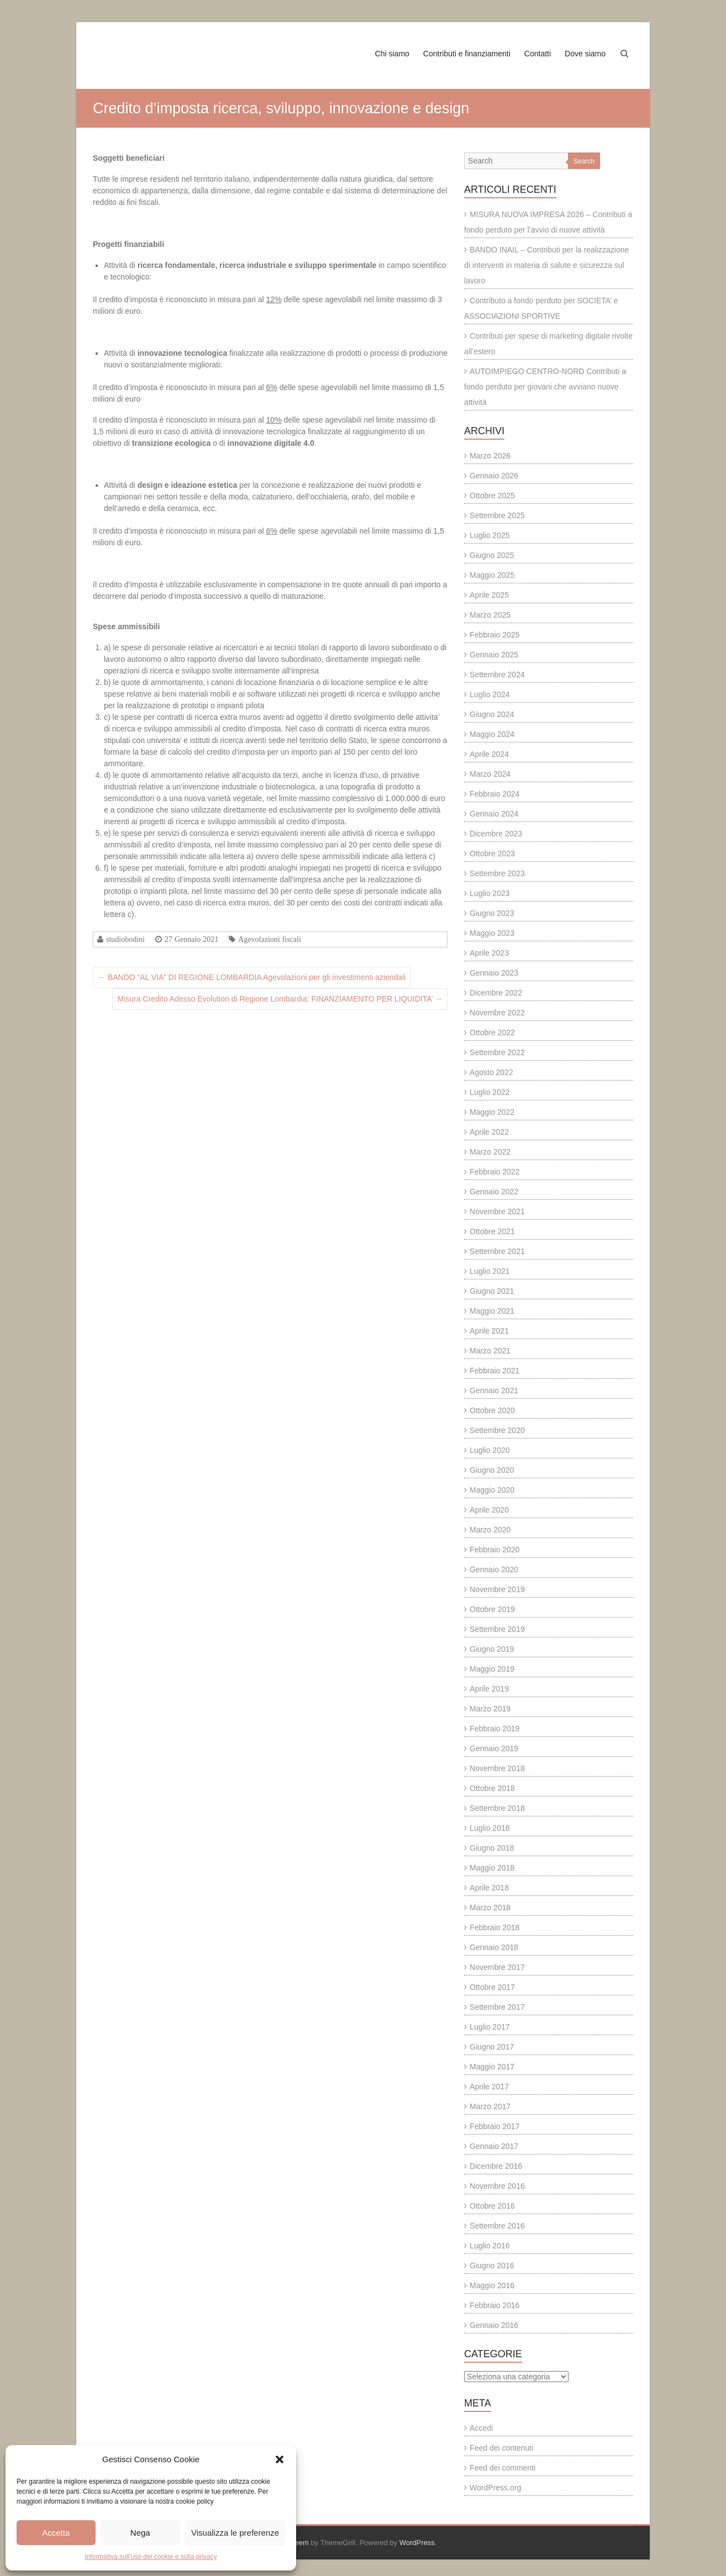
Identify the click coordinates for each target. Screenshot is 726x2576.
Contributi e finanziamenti (467, 53)
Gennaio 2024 (494, 813)
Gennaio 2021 (494, 1390)
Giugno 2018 (492, 1847)
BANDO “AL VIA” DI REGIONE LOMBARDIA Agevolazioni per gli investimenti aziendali (252, 977)
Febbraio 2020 (494, 1549)
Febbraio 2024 (494, 793)
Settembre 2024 (497, 674)
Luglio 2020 (489, 1450)
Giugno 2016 (492, 2265)
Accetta (56, 2532)
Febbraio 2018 (494, 1927)
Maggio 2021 (492, 1311)
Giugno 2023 (492, 913)
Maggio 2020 (492, 1489)
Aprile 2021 (489, 1330)
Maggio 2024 (492, 734)
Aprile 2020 (489, 1509)
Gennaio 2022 (494, 1191)
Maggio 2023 (492, 933)
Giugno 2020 (492, 1470)
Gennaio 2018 (494, 1947)
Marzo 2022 (490, 1151)
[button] (279, 2459)
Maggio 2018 (492, 1867)
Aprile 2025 (489, 595)
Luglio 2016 (489, 2245)
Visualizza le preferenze (235, 2532)
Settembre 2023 (497, 873)
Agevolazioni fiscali (269, 939)
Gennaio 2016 (494, 2325)
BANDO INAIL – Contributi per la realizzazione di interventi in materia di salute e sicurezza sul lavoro (546, 265)
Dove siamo (585, 53)
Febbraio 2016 (494, 2305)
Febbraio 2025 (494, 634)
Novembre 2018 (497, 1768)
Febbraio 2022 (494, 1171)
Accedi (481, 2428)
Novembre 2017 (497, 1967)
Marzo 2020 (490, 1529)
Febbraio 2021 (494, 1370)
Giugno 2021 (492, 1291)
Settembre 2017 (497, 2007)
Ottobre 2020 (492, 1410)
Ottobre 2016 (492, 2205)
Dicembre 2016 (496, 2166)
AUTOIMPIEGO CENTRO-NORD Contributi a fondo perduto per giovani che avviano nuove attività (545, 387)
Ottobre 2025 (492, 495)
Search (584, 161)
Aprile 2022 (489, 1132)
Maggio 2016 (492, 2285)
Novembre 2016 (497, 2186)
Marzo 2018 (490, 1907)
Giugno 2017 (492, 2046)
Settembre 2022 (497, 1052)
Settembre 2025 (497, 515)
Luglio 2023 (489, 893)
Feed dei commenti (502, 2467)
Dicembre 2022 (496, 992)
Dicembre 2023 (496, 833)
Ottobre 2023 (492, 853)
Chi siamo (392, 53)
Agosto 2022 (491, 1072)
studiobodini (125, 939)
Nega (140, 2532)
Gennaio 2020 (494, 1569)
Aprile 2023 (489, 953)
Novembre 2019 (497, 1589)
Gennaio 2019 (494, 1748)
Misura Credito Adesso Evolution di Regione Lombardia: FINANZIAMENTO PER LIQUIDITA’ (279, 998)
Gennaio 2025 (494, 654)
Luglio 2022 (489, 1092)
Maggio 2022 (492, 1112)
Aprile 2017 (489, 2086)
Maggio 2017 (492, 2066)
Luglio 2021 (489, 1271)
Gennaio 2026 (494, 475)
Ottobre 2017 (492, 1987)
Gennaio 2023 (494, 972)
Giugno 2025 (492, 555)
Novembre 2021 (497, 1211)
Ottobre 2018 (492, 1788)
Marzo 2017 (490, 2106)
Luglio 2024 (489, 694)
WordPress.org (495, 2487)
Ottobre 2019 (492, 1609)
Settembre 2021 (497, 1251)
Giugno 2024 (492, 714)
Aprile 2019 (489, 1688)
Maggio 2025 (492, 575)
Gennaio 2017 (494, 2146)
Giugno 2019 (492, 1649)
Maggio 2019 (492, 1668)
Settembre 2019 (497, 1629)
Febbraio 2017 (494, 2126)
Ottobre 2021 (492, 1231)
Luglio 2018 (489, 1828)
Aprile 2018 (489, 1887)
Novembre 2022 (497, 1012)
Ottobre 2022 (492, 1032)
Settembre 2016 (497, 2225)
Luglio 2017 (489, 2026)
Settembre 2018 (497, 1808)
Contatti (537, 53)
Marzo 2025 (490, 614)
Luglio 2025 (489, 535)
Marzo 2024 (490, 774)
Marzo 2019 (490, 1708)
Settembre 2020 (497, 1430)
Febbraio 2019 (494, 1728)
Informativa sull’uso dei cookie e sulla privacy (151, 2557)
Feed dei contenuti (501, 2447)
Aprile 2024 (489, 754)
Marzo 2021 (490, 1350)
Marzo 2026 (490, 455)
